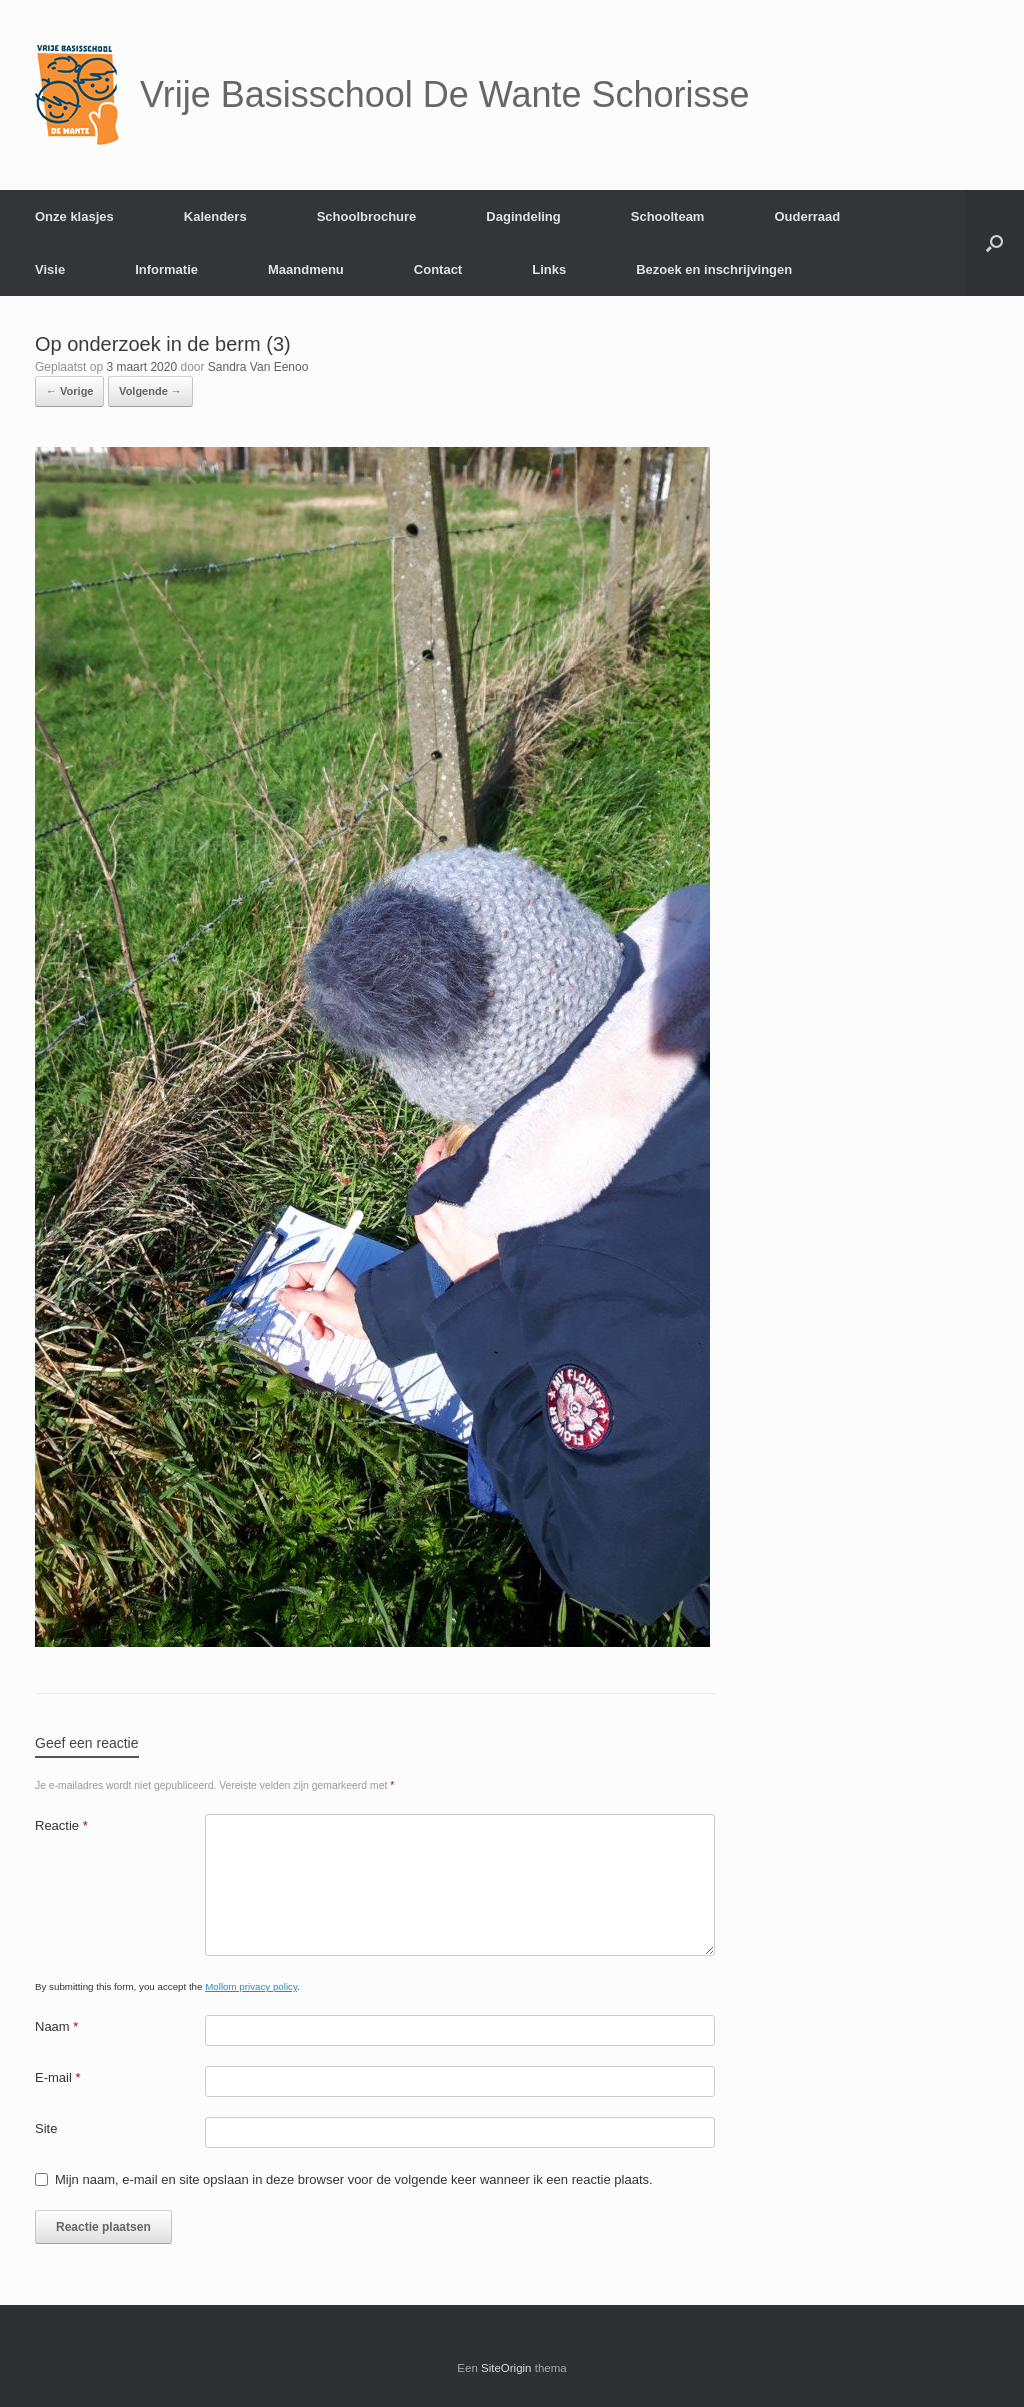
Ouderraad (807, 216)
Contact (438, 269)
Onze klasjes (74, 216)
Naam (56, 2026)
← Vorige (69, 391)
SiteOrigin (506, 2368)
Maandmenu (306, 269)
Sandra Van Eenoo (258, 367)
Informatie (166, 269)
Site (46, 2128)
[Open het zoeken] (994, 243)
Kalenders (215, 216)
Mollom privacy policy (251, 1986)
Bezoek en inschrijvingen (714, 269)
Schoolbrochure (367, 216)
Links (549, 269)
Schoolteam (668, 216)
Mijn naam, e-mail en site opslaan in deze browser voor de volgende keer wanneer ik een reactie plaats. (354, 2179)
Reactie (61, 1825)
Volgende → (150, 391)
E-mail (58, 2077)
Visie (50, 269)
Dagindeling (523, 216)
